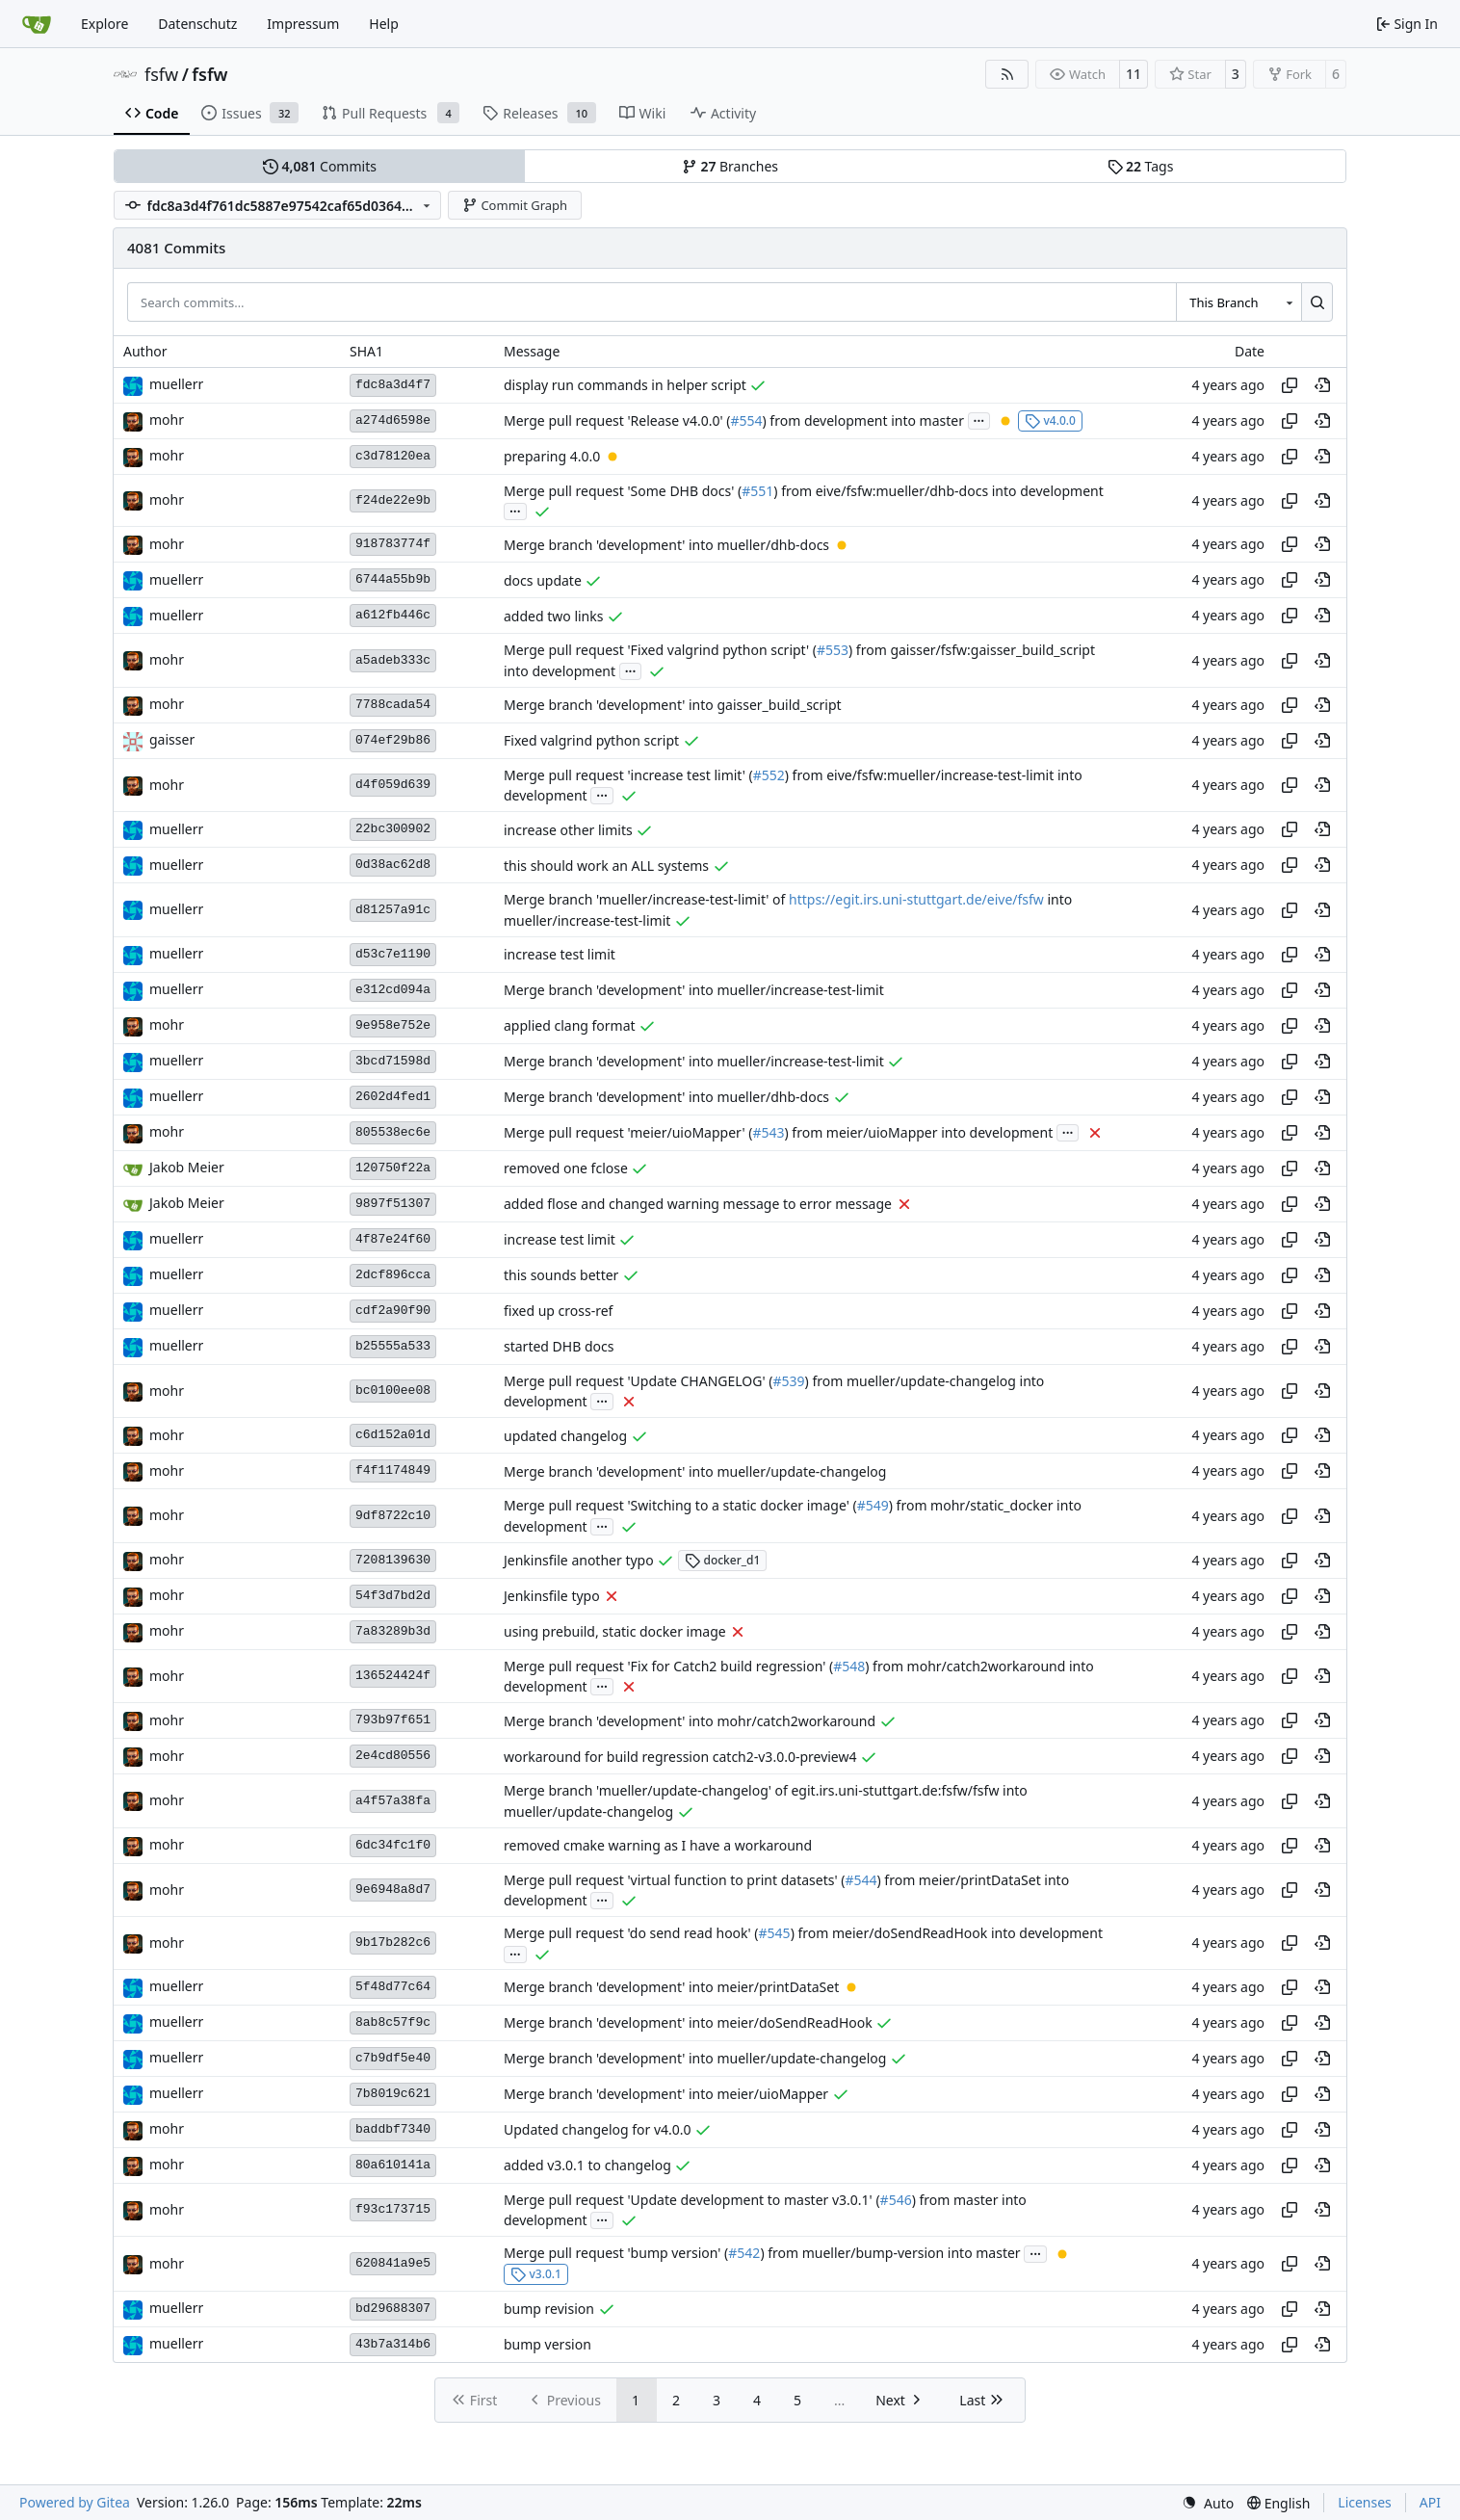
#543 (768, 1132)
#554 (746, 420)
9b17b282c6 (392, 1942)
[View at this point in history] (1322, 385)
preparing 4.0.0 (552, 456)
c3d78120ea (392, 456)
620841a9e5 (392, 2263)
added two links (553, 616)
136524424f (392, 1675)
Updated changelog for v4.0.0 (597, 2129)
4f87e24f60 (392, 1239)
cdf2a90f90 (392, 1310)
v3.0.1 (535, 2274)
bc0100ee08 (392, 1390)
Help (384, 23)
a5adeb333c (392, 660)
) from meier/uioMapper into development (919, 1132)
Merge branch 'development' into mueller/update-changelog (695, 1471)
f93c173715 (392, 2209)
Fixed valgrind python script (591, 740)
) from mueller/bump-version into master (890, 2253)
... (979, 419)
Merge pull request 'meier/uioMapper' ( (628, 1132)
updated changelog (565, 1436)
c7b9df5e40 (392, 2058)
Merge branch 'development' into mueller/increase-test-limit (694, 990)
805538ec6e (392, 1132)
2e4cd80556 (392, 1755)
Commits (320, 166)
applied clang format (570, 1025)
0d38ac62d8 (392, 864)
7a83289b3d (392, 1631)
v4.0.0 (1050, 420)
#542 (744, 2253)
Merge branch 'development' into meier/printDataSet (671, 1987)
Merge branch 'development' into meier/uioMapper (666, 2094)
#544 (860, 1880)
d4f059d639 (392, 784)
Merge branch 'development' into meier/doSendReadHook (688, 2022)
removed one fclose (566, 1168)
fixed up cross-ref (558, 1310)
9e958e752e (392, 1025)
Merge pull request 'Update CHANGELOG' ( (638, 1381)
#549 (873, 1506)
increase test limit (559, 954)
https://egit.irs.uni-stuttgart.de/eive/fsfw (916, 900)
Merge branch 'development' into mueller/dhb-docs (666, 545)
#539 (788, 1381)
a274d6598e (392, 420)
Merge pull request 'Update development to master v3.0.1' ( (692, 2200)
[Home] (37, 24)
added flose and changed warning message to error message (698, 1203)
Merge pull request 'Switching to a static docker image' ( (680, 1506)
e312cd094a (392, 990)
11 (1133, 74)
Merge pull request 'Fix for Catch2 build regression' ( (668, 1666)
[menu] (1208, 2503)
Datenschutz (197, 23)
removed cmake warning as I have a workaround (658, 1845)
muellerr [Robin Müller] (176, 384)
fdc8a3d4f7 (392, 385)
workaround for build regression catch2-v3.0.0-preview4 (680, 1756)
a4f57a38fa (392, 1801)
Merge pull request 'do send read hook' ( (631, 1934)
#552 (769, 775)
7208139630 (392, 1560)
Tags (1141, 166)
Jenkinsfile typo (552, 1596)
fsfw (161, 74)
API (1430, 2502)
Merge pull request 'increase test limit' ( (628, 775)
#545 (775, 1934)
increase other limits (568, 830)
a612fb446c (392, 615)
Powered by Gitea (74, 2502)
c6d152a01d (392, 1435)
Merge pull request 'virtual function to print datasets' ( (674, 1880)
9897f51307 (392, 1203)
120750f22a (392, 1168)
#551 (757, 491)
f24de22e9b (392, 500)
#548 (849, 1666)
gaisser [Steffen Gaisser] (172, 739)
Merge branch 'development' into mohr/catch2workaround (689, 1721)
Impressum (303, 23)
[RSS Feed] (1007, 74)
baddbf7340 (392, 2129)
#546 (896, 2200)
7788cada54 (392, 704)
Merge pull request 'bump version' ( (616, 2253)
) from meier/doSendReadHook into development (947, 1934)
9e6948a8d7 (392, 1889)
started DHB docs (558, 1346)
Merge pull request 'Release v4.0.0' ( (617, 420)
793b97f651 (392, 1720)
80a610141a (392, 2165)
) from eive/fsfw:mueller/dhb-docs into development (938, 491)
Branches (730, 166)
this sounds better (561, 1275)
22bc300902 (392, 829)
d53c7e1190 (392, 954)
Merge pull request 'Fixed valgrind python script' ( (660, 651)
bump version (547, 2344)
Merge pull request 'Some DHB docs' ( (623, 491)
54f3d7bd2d (392, 1595)
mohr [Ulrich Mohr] (166, 419)
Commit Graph (514, 205)
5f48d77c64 (392, 1987)
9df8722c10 (392, 1516)
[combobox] (1238, 301)
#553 (832, 651)
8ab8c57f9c (392, 2022)
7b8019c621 (392, 2094)
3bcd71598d (392, 1061)
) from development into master (863, 420)
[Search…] (1317, 301)
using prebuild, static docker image (615, 1631)
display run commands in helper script (625, 385)
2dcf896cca (392, 1275)
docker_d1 (722, 1560)
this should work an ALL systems (606, 865)
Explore (104, 23)
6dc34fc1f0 (392, 1845)
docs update (543, 580)
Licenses (1365, 2502)
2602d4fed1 (392, 1096)
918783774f (392, 544)
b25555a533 (392, 1346)
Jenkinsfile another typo (579, 1560)
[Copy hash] (1289, 385)
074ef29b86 (392, 740)
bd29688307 (392, 2308)
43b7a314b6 (392, 2344)
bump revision (549, 2308)
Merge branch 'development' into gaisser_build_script (673, 705)
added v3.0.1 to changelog (587, 2165)
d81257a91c (392, 910)
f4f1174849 (392, 1470)
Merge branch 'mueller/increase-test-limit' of (646, 900)
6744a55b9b (392, 579)
